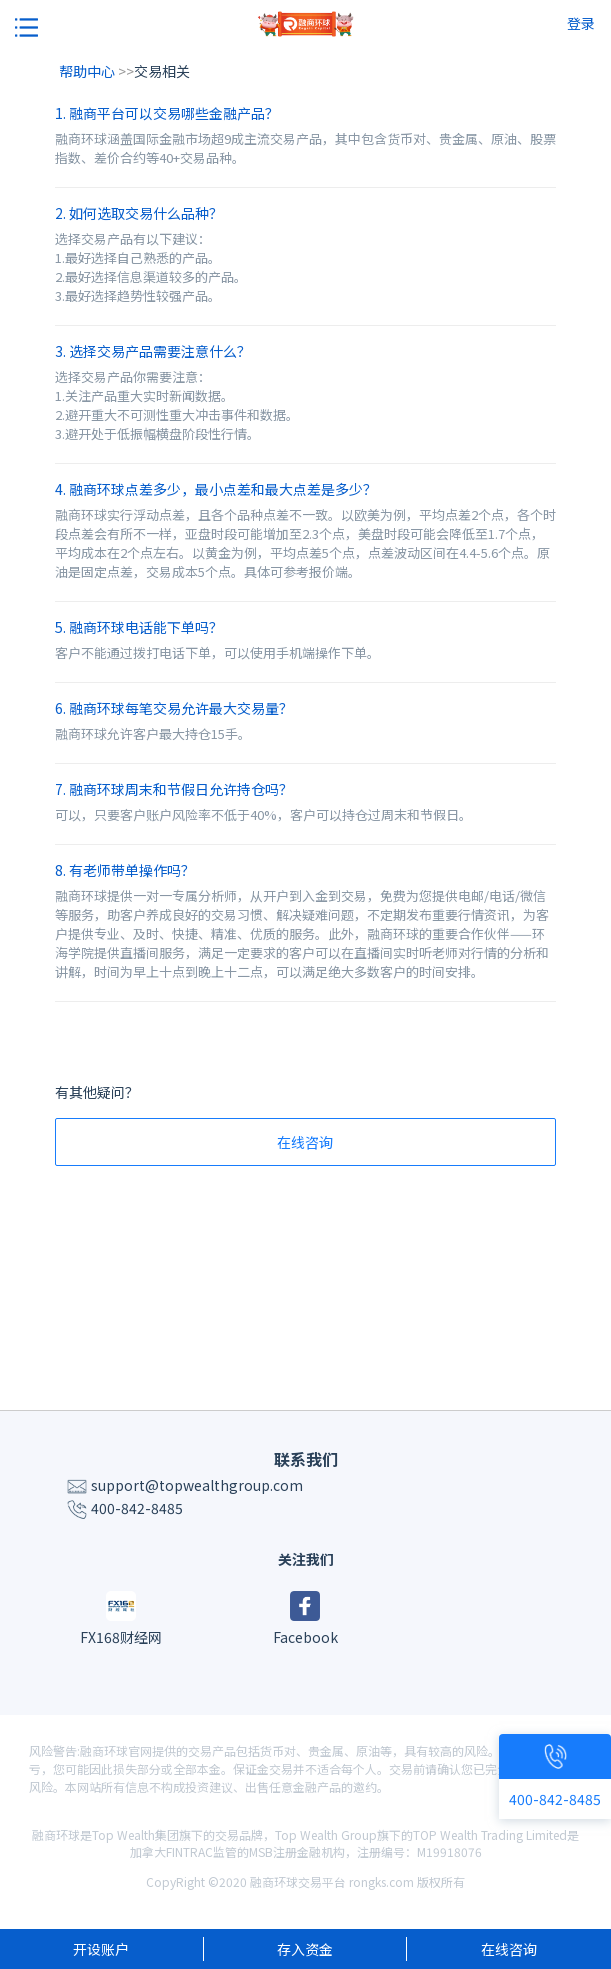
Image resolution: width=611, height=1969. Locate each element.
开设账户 (101, 1949)
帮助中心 (88, 71)
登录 (581, 23)
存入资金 (305, 1949)
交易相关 (162, 71)
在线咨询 (305, 1142)
